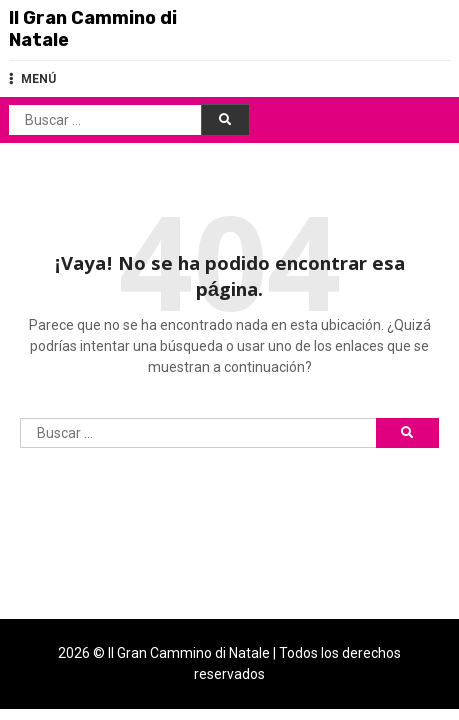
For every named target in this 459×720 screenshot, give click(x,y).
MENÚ (32, 79)
